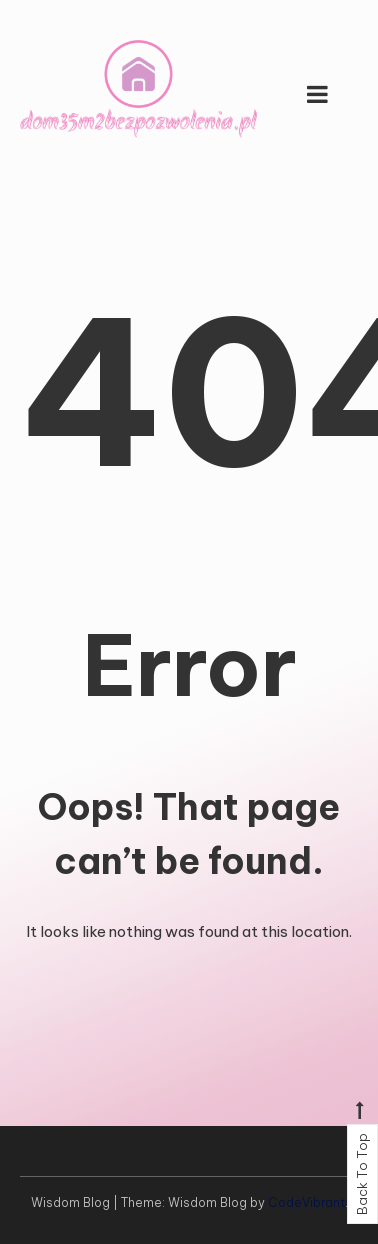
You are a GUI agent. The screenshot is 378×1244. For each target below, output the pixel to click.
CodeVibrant (306, 1202)
